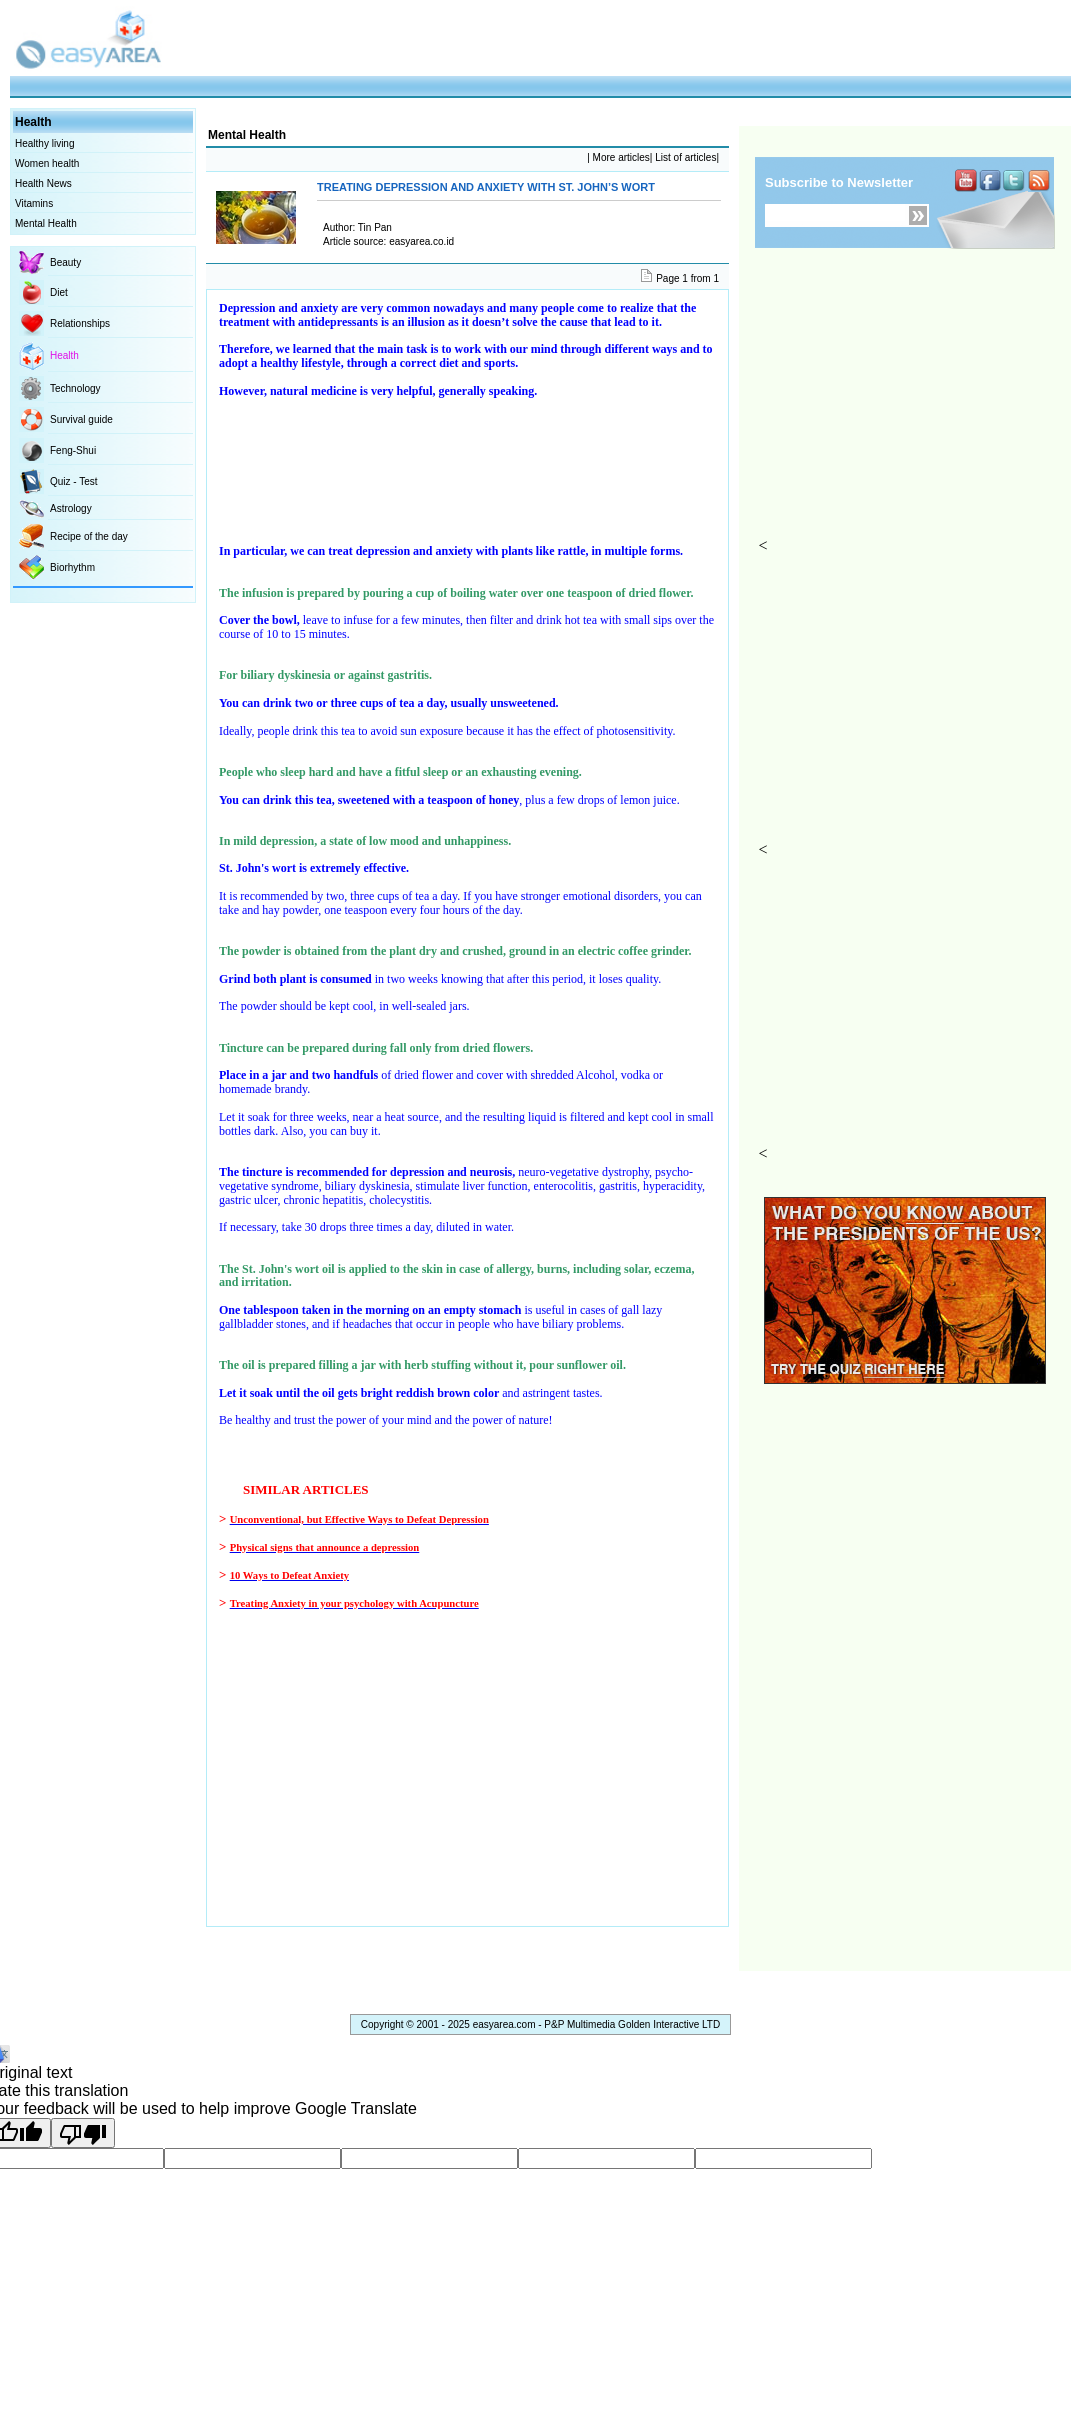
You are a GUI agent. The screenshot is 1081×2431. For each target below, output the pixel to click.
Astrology (71, 508)
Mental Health (46, 223)
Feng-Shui (73, 450)
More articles (620, 157)
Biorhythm (72, 567)
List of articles (684, 157)
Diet (59, 292)
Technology (75, 388)
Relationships (80, 323)
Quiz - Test (74, 481)
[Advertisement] (912, 411)
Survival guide (81, 419)
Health (64, 355)
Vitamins (34, 203)
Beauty (65, 262)
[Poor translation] (83, 2133)
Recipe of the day (89, 536)
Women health (47, 163)
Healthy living (44, 143)
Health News (43, 183)
